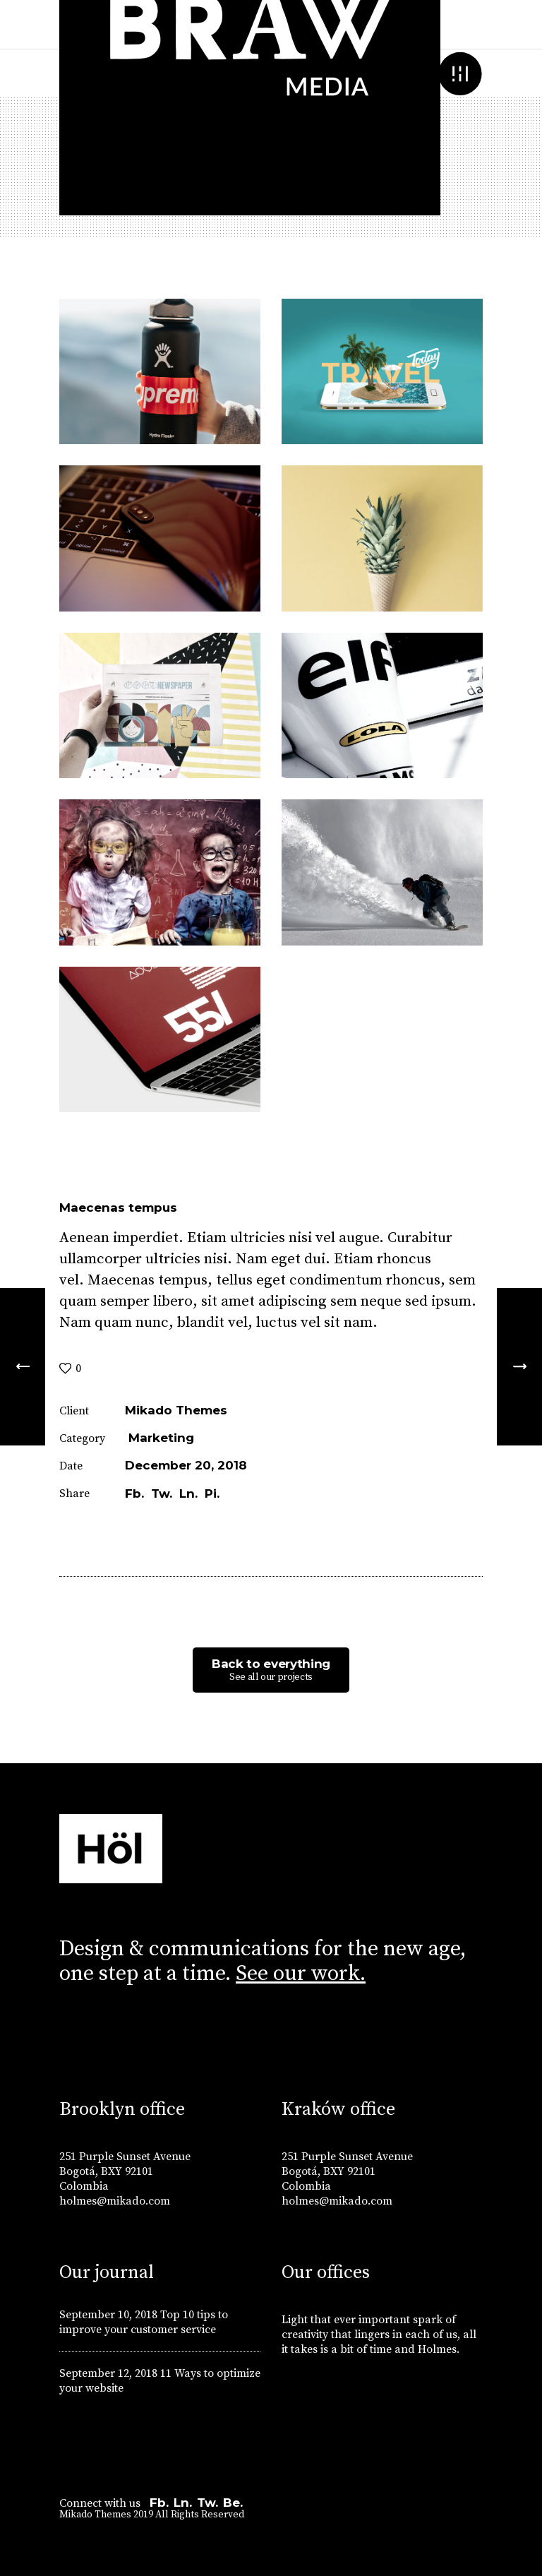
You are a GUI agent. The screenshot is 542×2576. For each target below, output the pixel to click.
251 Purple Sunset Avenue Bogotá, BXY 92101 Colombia (125, 2171)
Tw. (207, 2503)
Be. (233, 2503)
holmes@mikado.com (114, 2201)
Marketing (161, 1438)
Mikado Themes (176, 1410)
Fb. (159, 2503)
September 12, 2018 (108, 2373)
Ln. (183, 2503)
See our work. (301, 1973)
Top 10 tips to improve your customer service (143, 2322)
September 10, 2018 (108, 2315)
